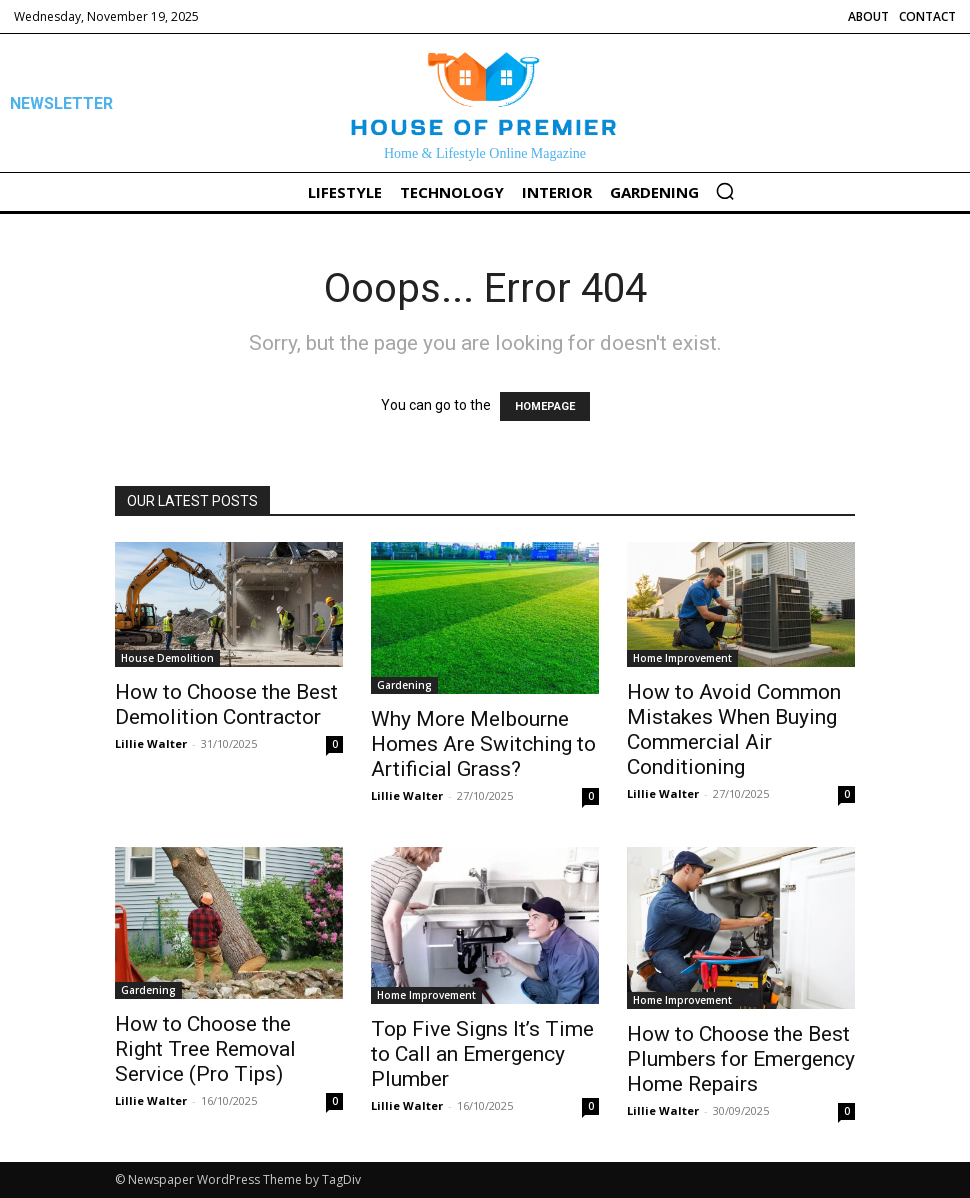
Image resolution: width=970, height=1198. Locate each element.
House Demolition (167, 658)
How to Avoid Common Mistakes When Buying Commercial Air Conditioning (734, 729)
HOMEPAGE (545, 406)
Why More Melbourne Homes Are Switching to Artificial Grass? (483, 744)
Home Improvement (682, 658)
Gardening (404, 685)
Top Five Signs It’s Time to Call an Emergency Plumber (482, 1054)
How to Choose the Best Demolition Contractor (226, 704)
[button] (725, 191)
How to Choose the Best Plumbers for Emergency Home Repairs (741, 1059)
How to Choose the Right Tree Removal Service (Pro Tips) (205, 1049)
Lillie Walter (151, 743)
